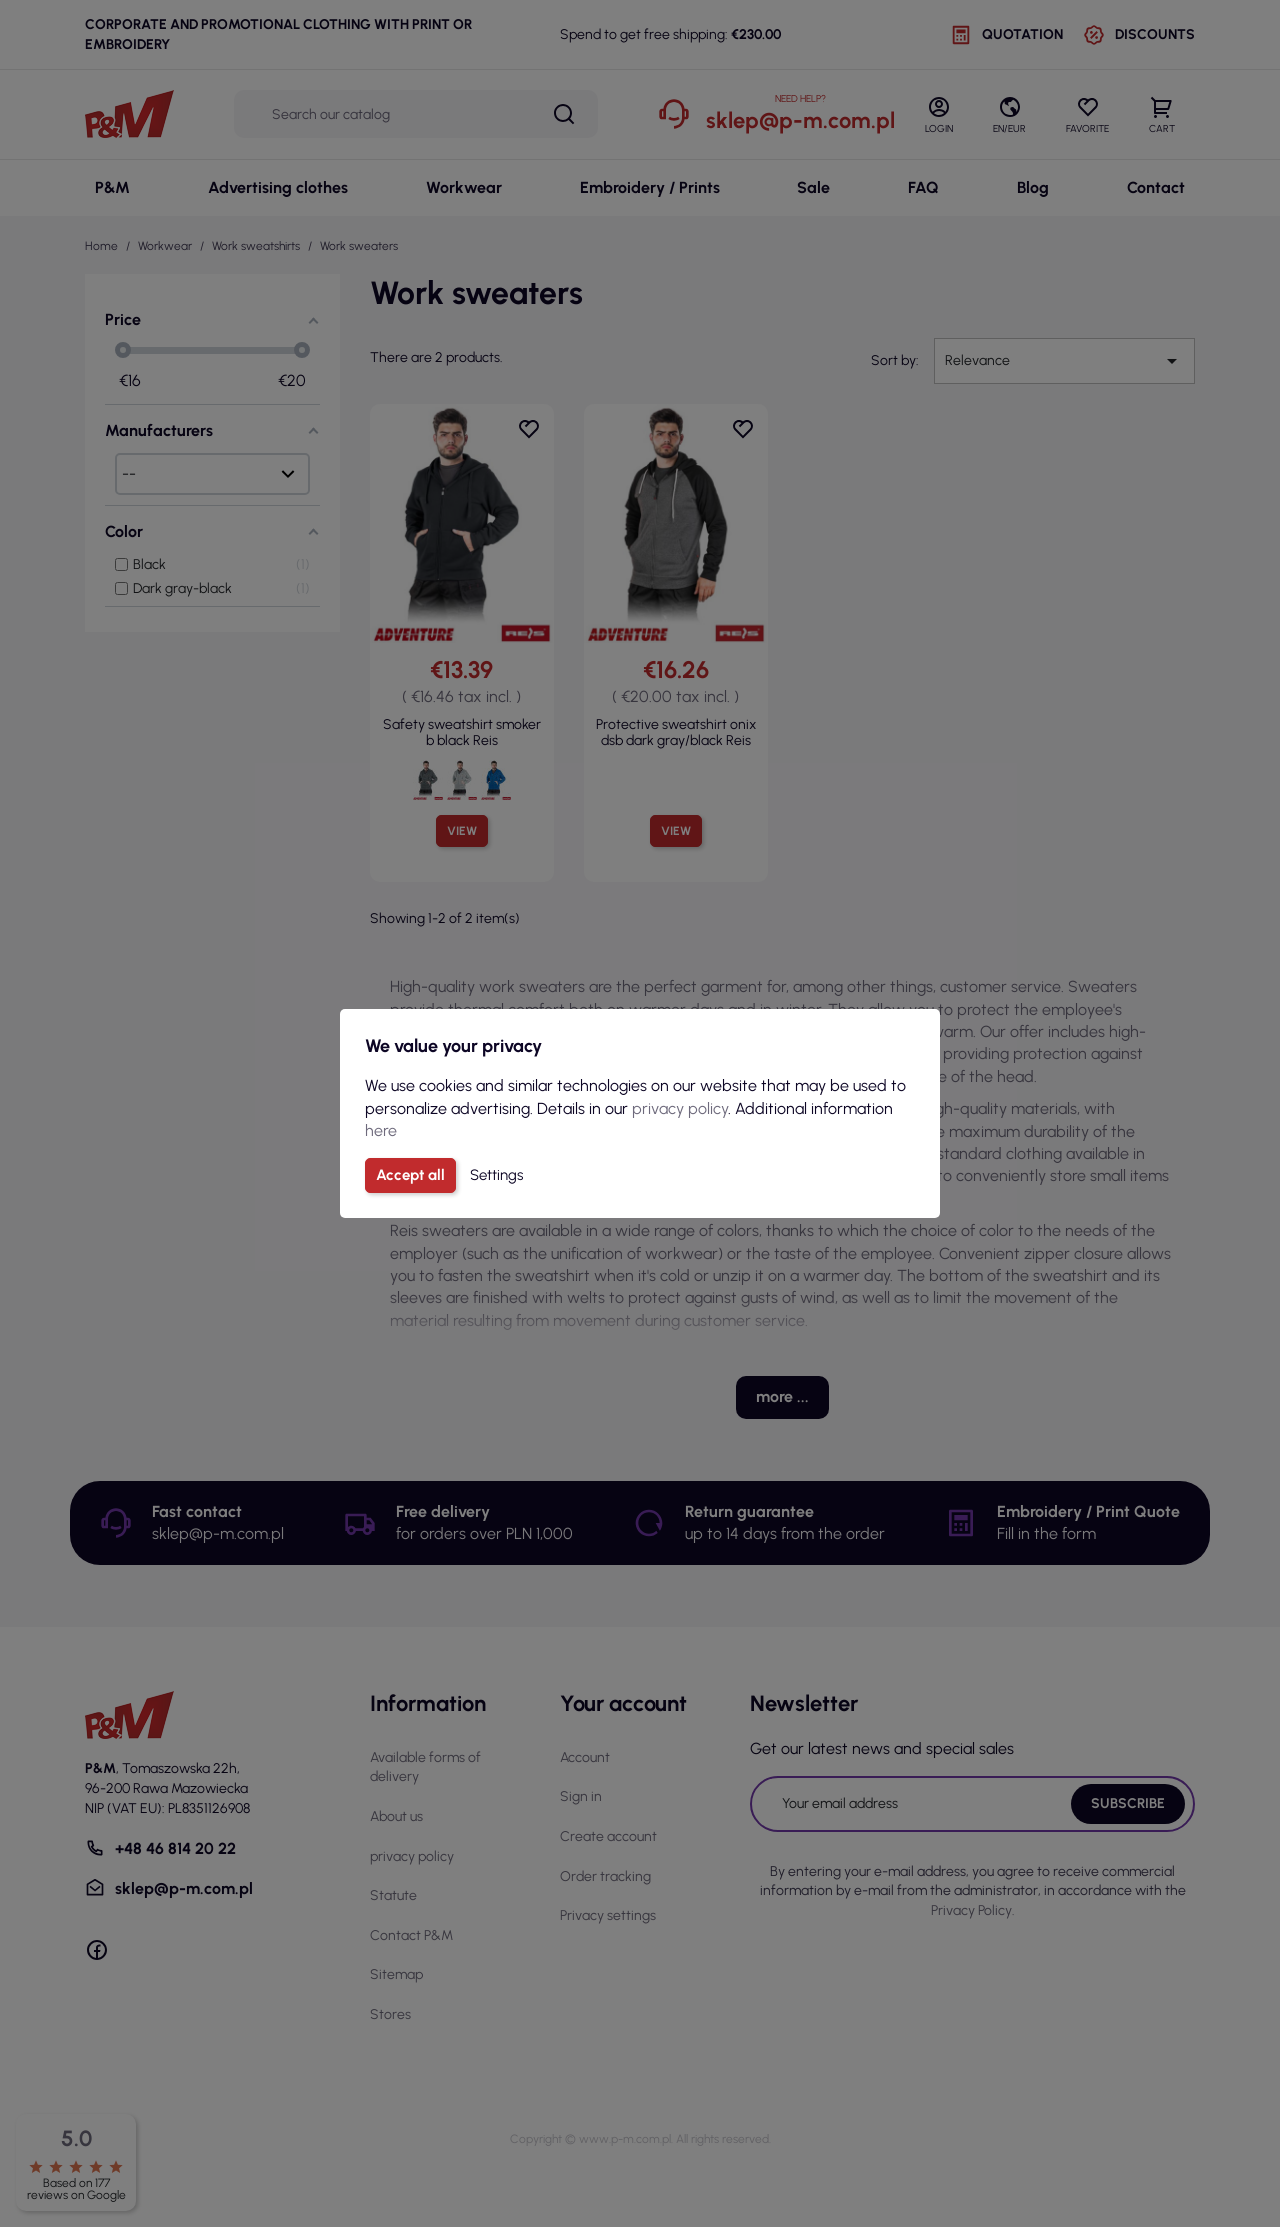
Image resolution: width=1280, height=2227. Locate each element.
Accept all (410, 1175)
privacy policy (680, 1108)
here (381, 1130)
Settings (496, 1175)
